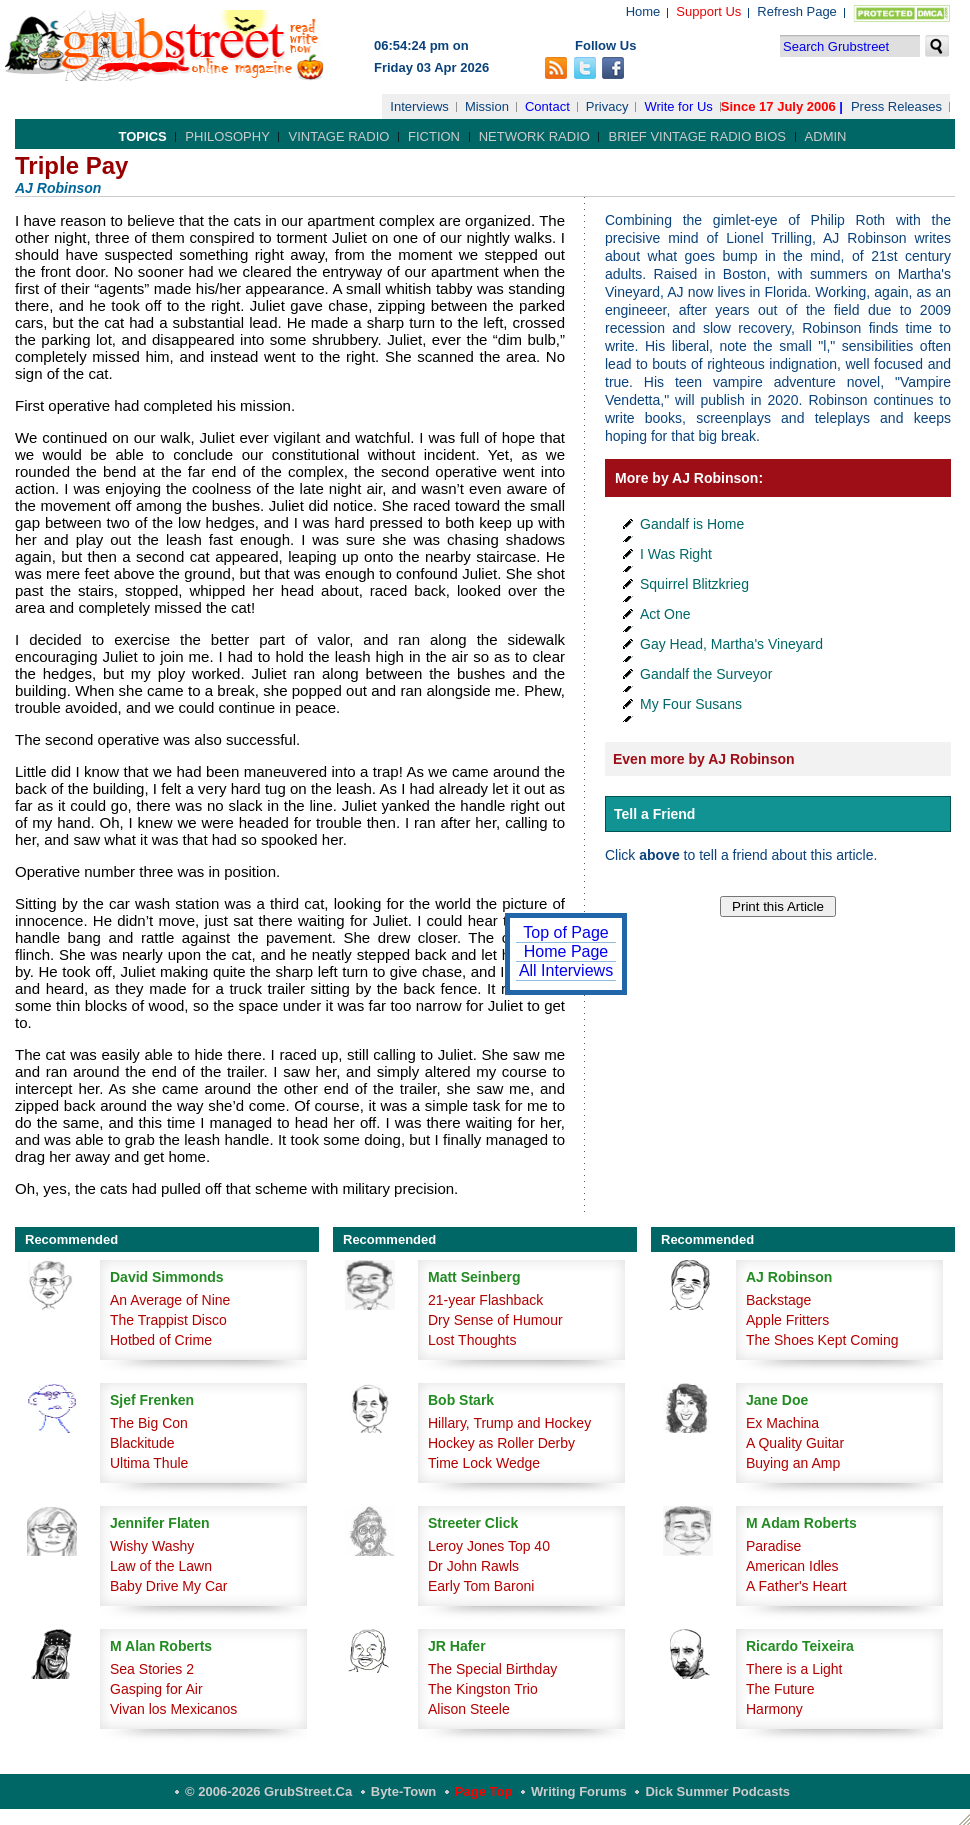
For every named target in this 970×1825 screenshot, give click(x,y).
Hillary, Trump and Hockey (509, 1423)
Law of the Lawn (161, 1566)
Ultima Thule (149, 1463)
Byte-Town (403, 1791)
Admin (826, 136)
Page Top (484, 1791)
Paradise (773, 1546)
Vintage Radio (338, 136)
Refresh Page (797, 11)
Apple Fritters (787, 1320)
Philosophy (227, 136)
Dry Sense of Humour (495, 1320)
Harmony (774, 1709)
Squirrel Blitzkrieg (694, 584)
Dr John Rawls (473, 1566)
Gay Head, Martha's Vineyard (731, 644)
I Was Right (676, 554)
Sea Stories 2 (152, 1669)
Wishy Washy (152, 1546)
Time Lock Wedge (484, 1463)
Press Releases (896, 106)
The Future (780, 1689)
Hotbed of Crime (161, 1340)
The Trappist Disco (168, 1320)
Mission (487, 106)
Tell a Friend (654, 814)
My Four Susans (691, 704)
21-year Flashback (485, 1300)
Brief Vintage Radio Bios (696, 136)
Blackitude (142, 1443)
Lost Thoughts (472, 1340)
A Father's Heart (796, 1586)
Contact (547, 106)
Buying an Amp (793, 1463)
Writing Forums (579, 1791)
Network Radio (534, 136)
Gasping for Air (156, 1689)
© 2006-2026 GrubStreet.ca (268, 1791)
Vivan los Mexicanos (173, 1709)
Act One (665, 614)
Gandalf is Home (692, 524)
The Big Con (149, 1423)
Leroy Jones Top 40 (489, 1546)
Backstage (778, 1300)
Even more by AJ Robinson (704, 759)
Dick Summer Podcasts (717, 1791)
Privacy (607, 106)
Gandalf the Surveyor (706, 674)
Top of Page (565, 932)
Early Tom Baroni (481, 1586)
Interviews (419, 106)
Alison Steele (469, 1709)
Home (643, 11)
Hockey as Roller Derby (501, 1443)
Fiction (434, 136)
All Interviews (566, 970)
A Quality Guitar (795, 1443)
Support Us (708, 11)
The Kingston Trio (483, 1689)
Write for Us (678, 106)
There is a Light (794, 1669)
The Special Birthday (492, 1669)
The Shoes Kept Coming (822, 1340)
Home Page (566, 951)
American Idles (792, 1566)
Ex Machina (782, 1423)
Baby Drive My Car (168, 1586)
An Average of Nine (170, 1300)
